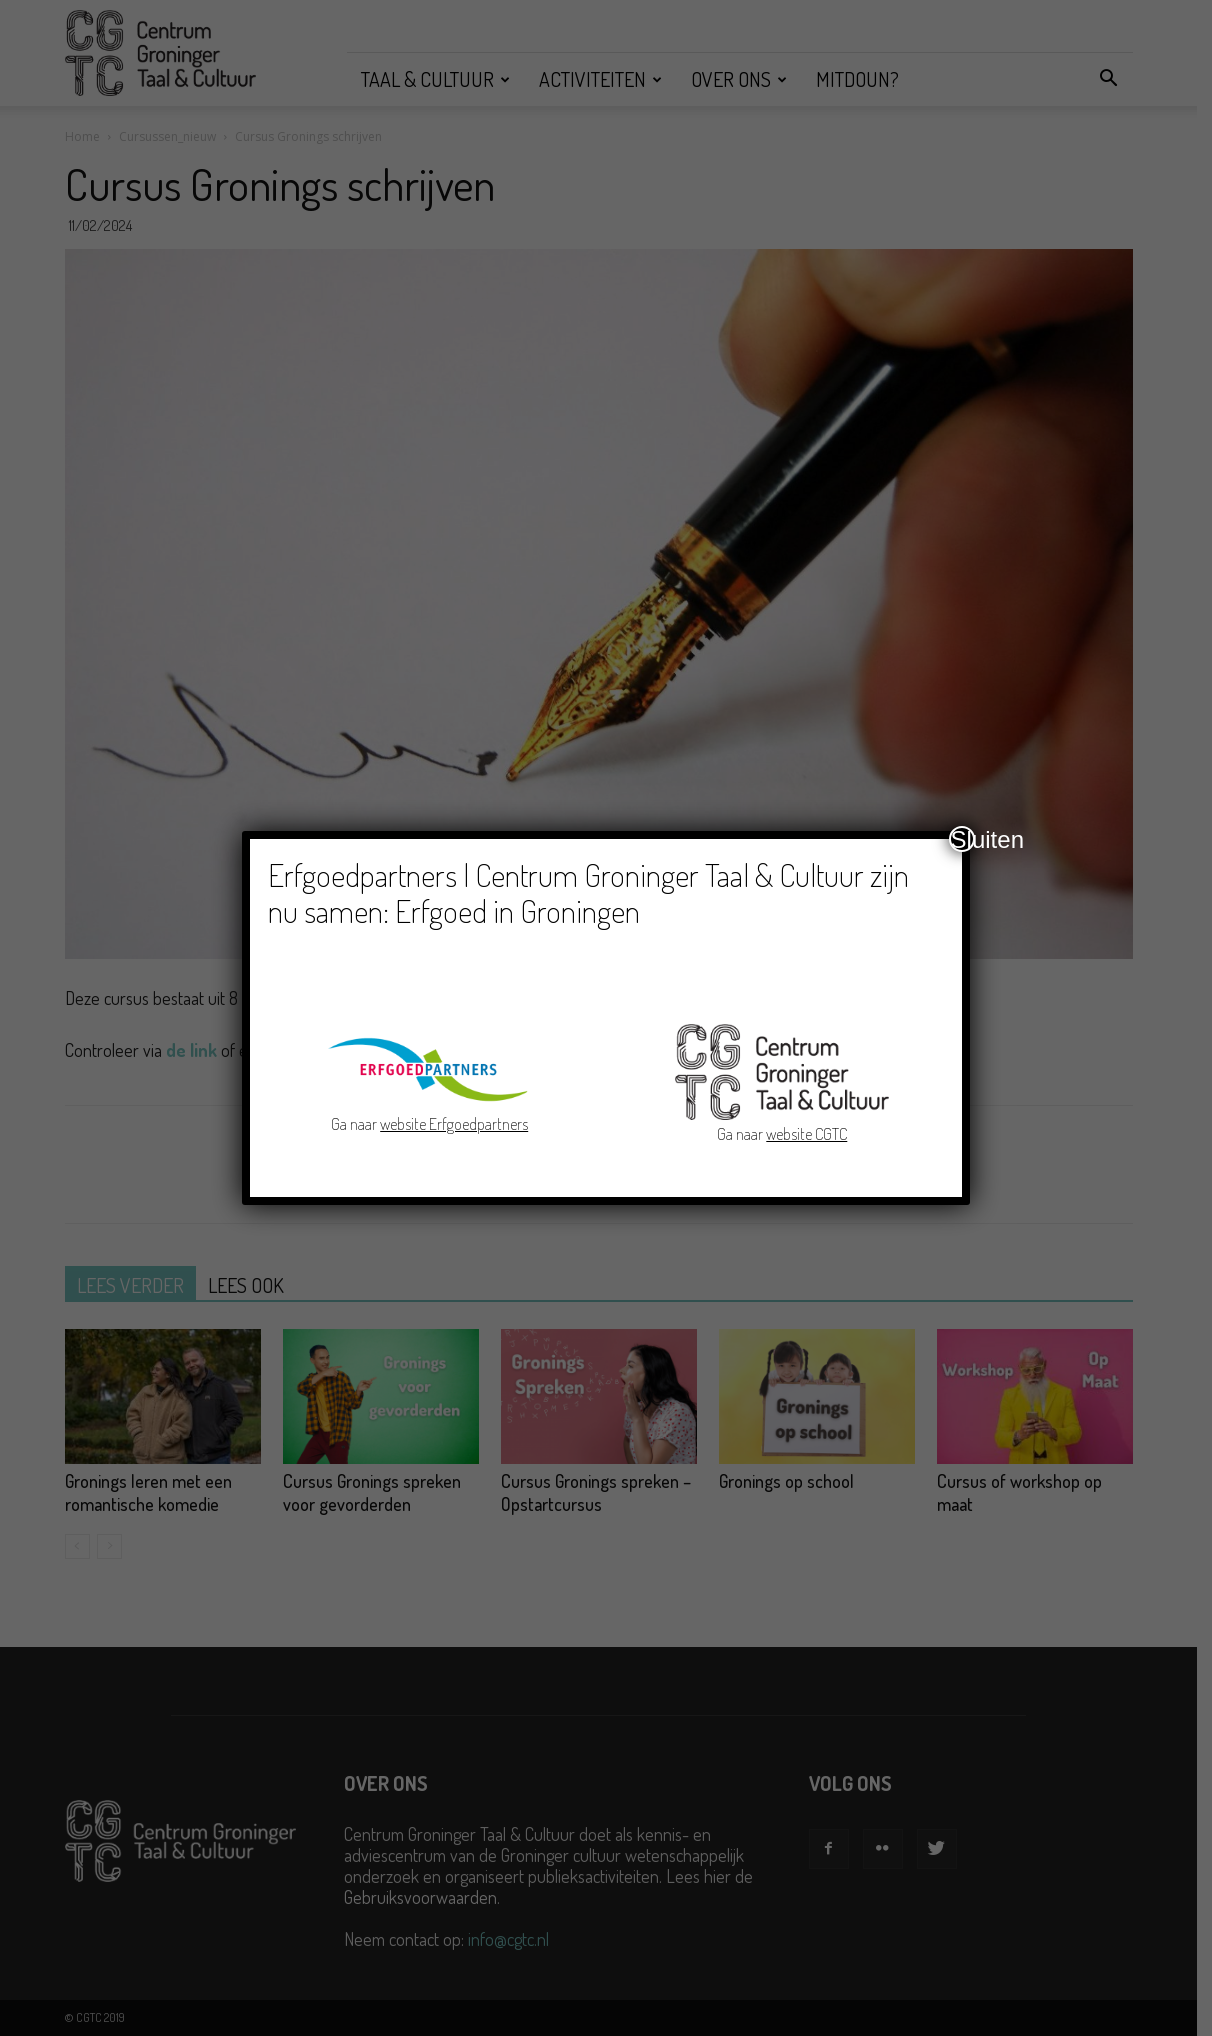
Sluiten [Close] (963, 839)
